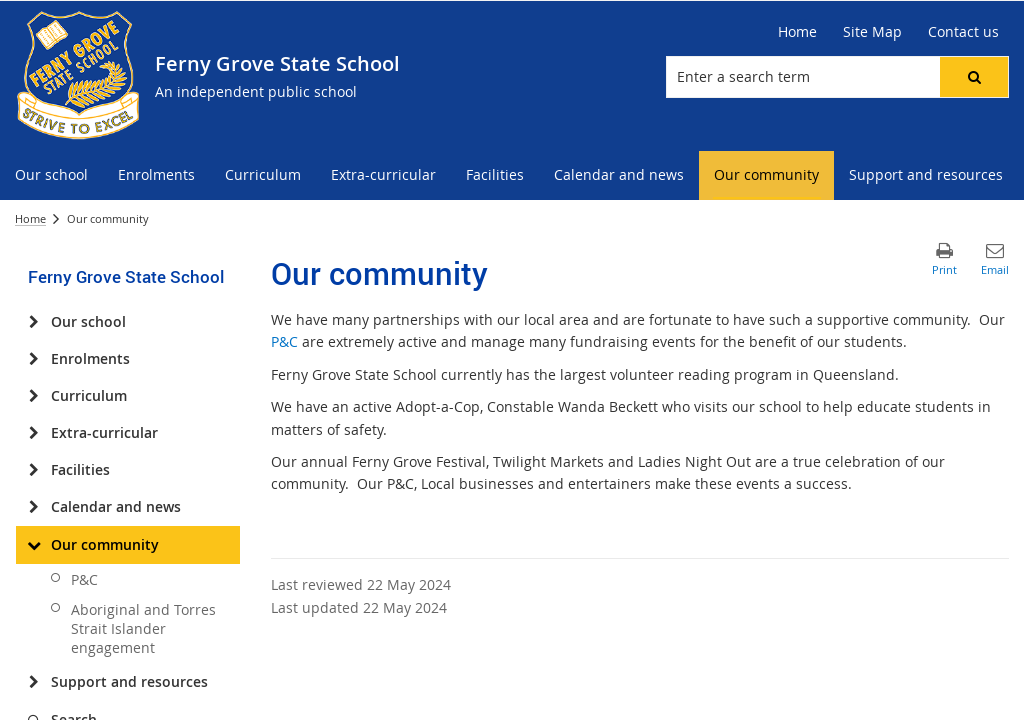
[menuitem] (51, 175)
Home (30, 218)
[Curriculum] (33, 396)
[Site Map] (872, 32)
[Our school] (33, 322)
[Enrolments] (33, 359)
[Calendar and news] (33, 507)
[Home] (797, 32)
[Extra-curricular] (33, 433)
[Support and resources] (33, 682)
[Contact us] (963, 32)
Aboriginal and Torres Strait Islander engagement (143, 628)
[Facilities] (33, 470)
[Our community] (33, 545)
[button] (974, 77)
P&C (84, 579)
